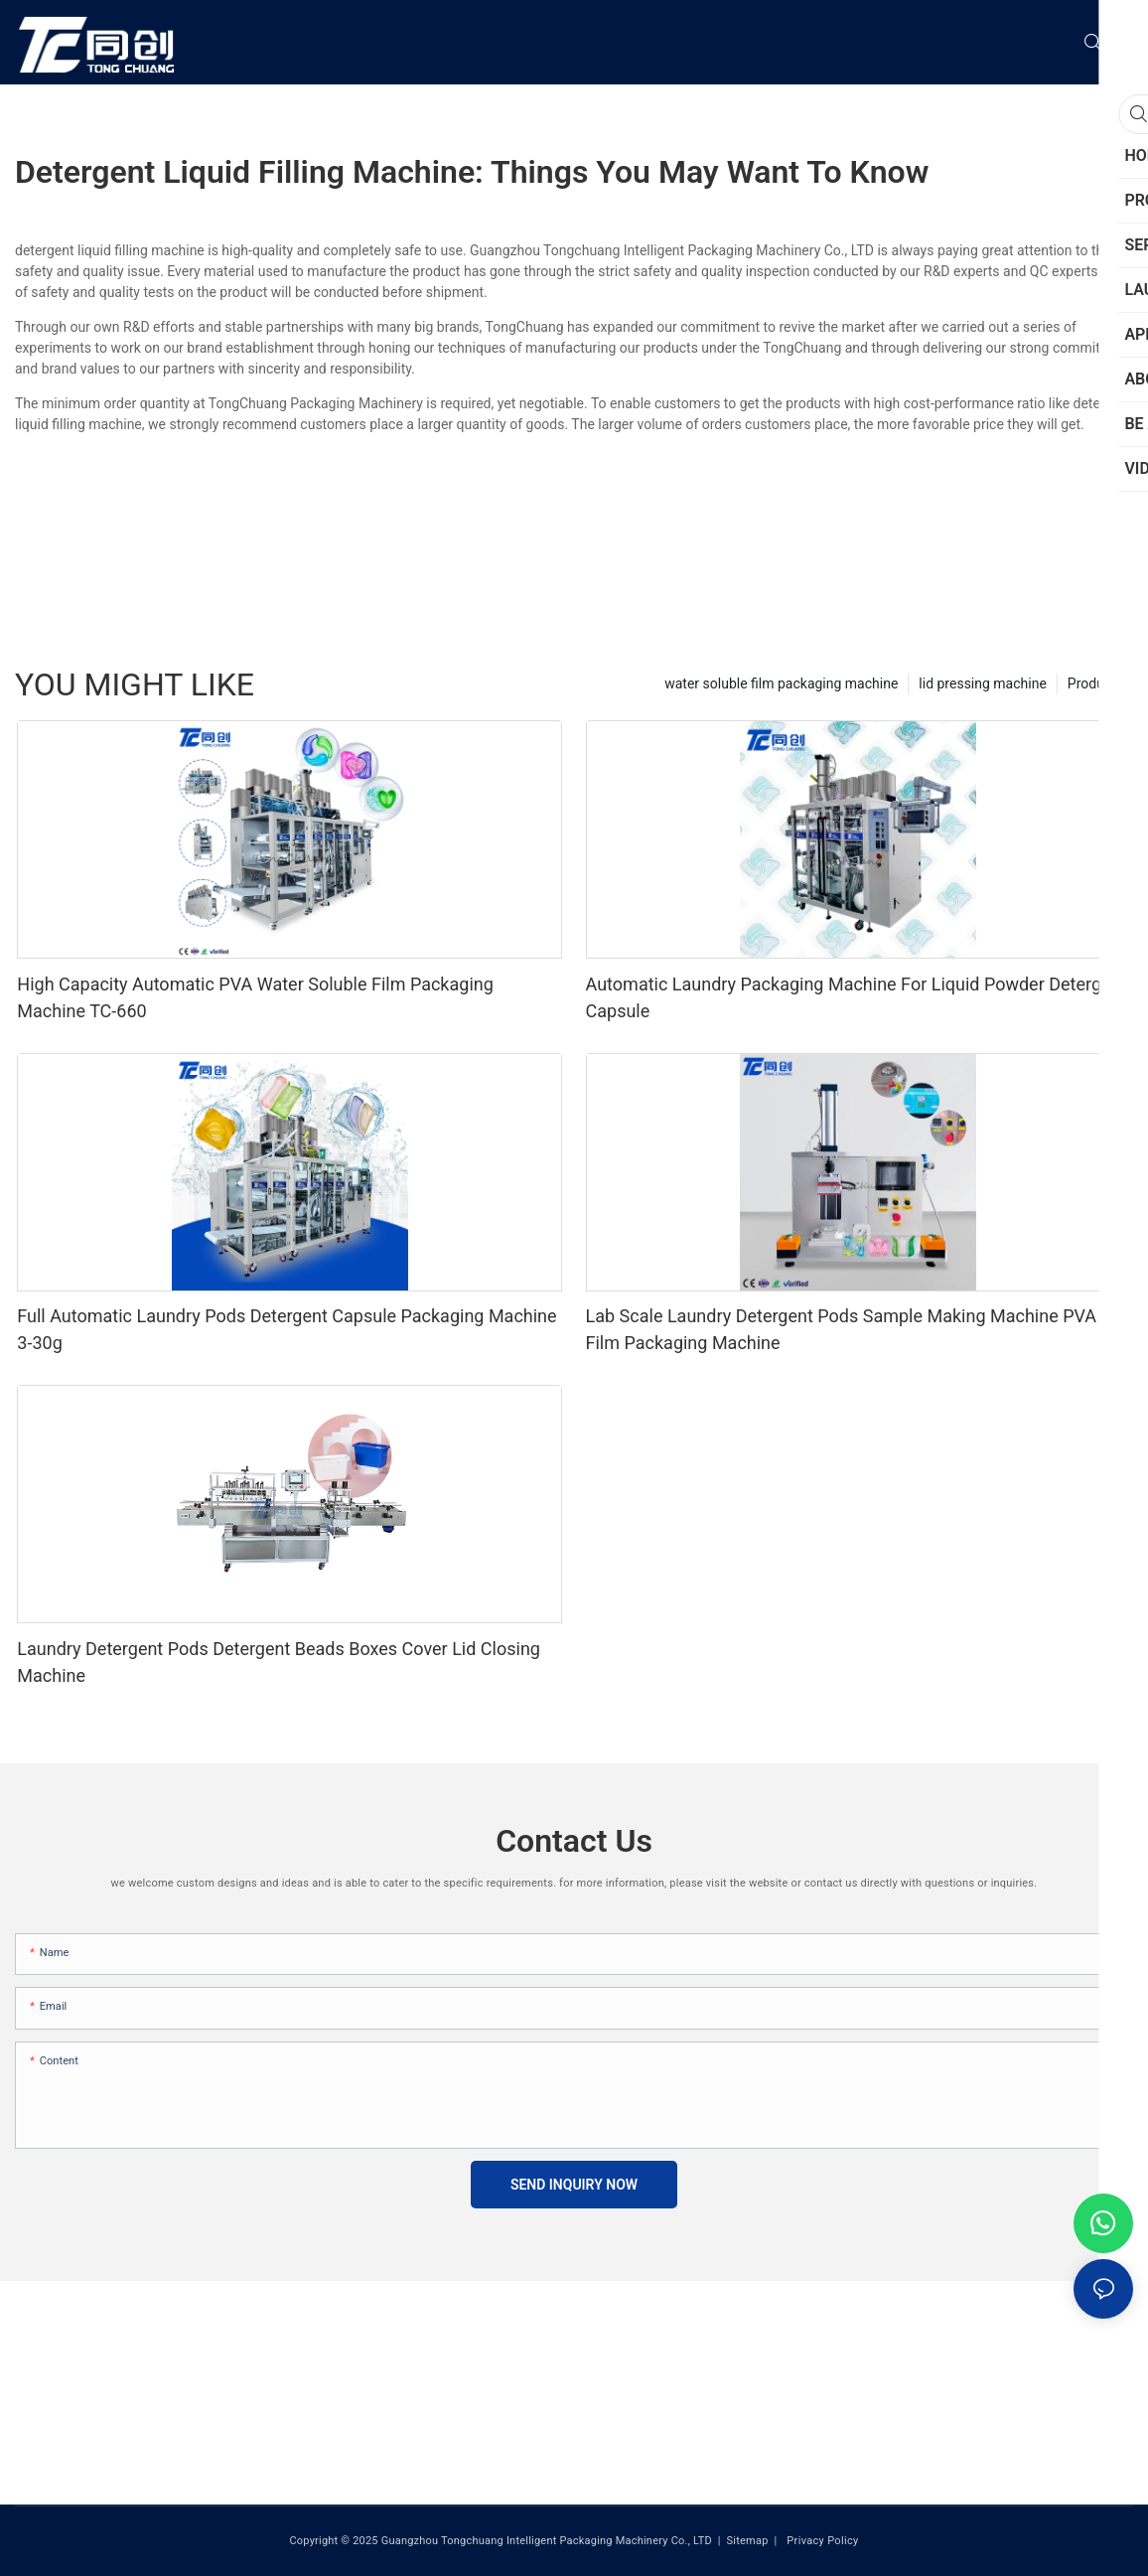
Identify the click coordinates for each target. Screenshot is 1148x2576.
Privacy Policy (821, 2540)
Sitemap (746, 2540)
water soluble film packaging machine (781, 683)
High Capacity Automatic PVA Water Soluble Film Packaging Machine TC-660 (255, 997)
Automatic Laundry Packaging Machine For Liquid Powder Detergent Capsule (856, 997)
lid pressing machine (983, 683)
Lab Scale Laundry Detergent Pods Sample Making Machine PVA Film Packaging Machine (841, 1329)
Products (1095, 683)
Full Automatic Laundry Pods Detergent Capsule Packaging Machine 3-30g (286, 1329)
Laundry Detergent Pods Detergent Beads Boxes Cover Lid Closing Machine (278, 1662)
